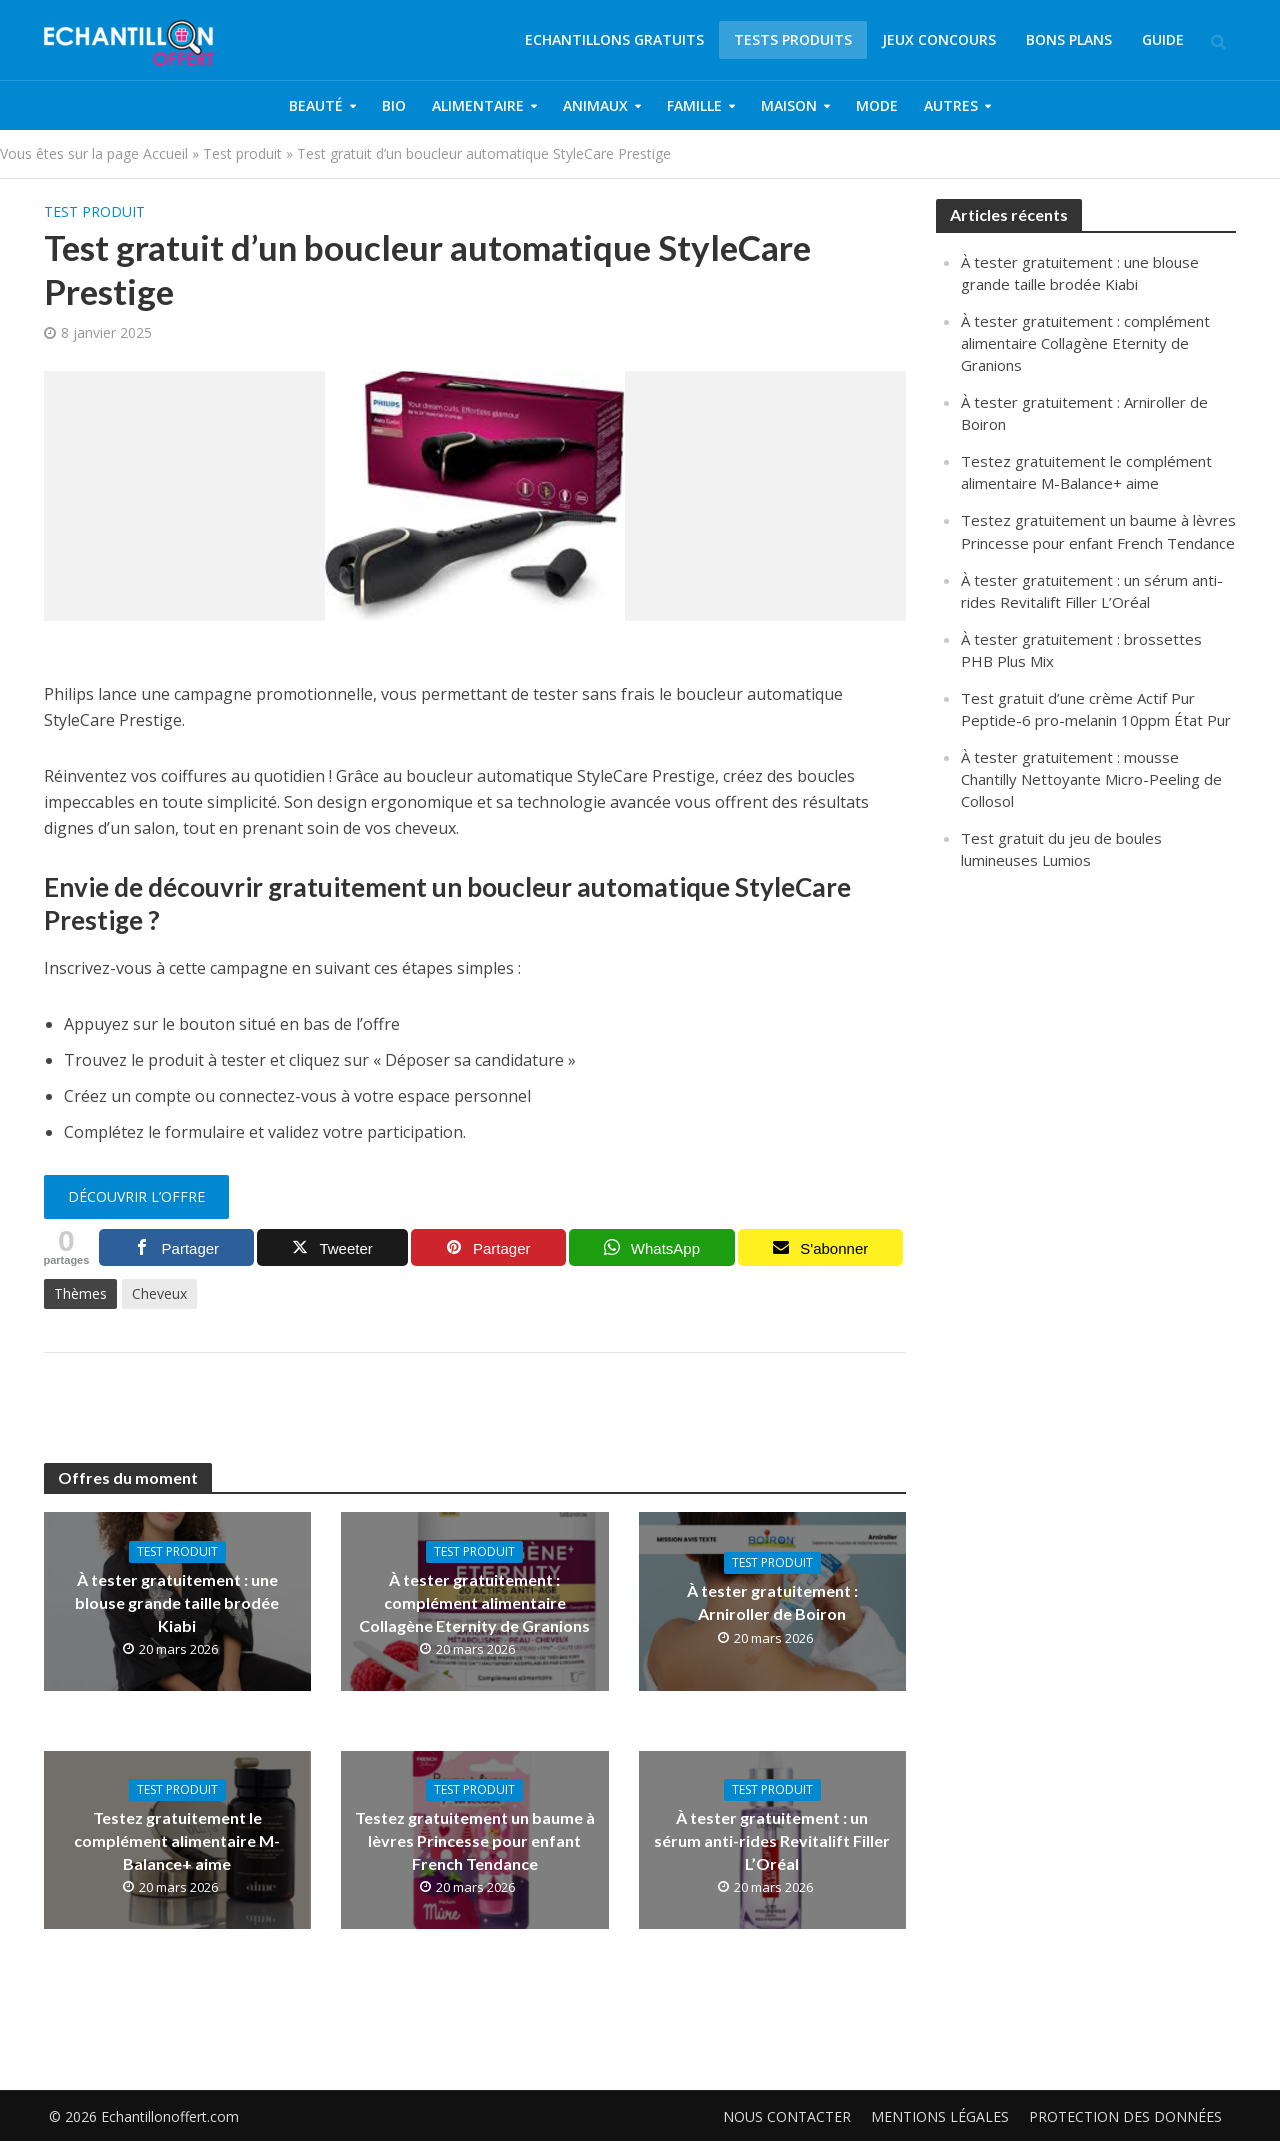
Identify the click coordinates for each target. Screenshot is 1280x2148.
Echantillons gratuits (614, 39)
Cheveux (159, 1293)
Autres (951, 105)
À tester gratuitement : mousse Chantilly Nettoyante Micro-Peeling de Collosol (1091, 779)
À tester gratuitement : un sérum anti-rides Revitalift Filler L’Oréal (772, 1840)
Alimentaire (478, 105)
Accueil (165, 153)
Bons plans (1069, 39)
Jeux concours (939, 39)
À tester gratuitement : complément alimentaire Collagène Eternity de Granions (474, 1602)
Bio (394, 105)
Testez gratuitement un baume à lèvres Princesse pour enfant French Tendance (475, 1840)
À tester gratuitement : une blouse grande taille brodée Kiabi (177, 1602)
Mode (877, 105)
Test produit (242, 153)
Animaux (595, 105)
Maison (789, 105)
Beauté (316, 105)
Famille (694, 105)
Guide (1163, 39)
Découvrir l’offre (136, 1196)
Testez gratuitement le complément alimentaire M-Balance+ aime (177, 1840)
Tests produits (793, 39)
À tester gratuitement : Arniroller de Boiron (772, 1602)
